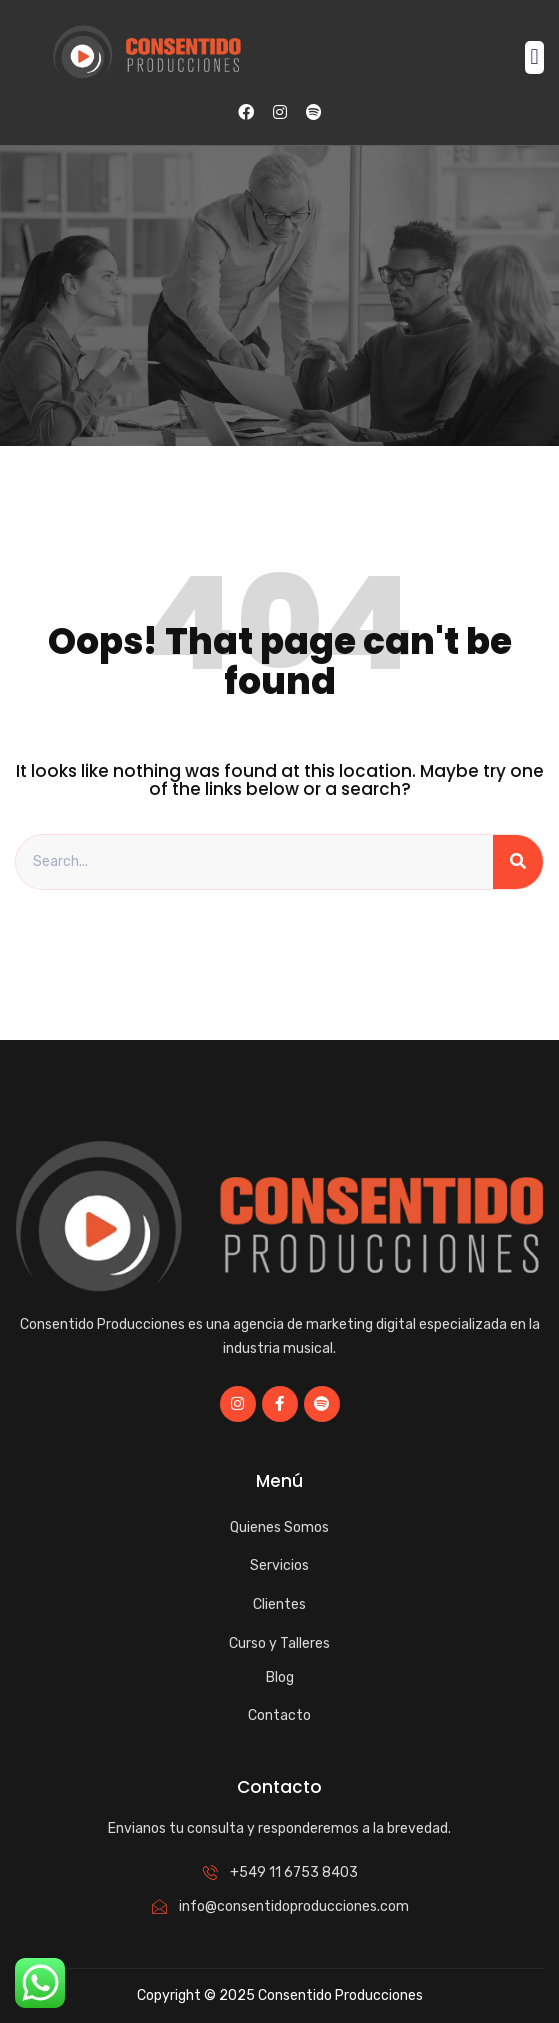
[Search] (518, 862)
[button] (534, 57)
